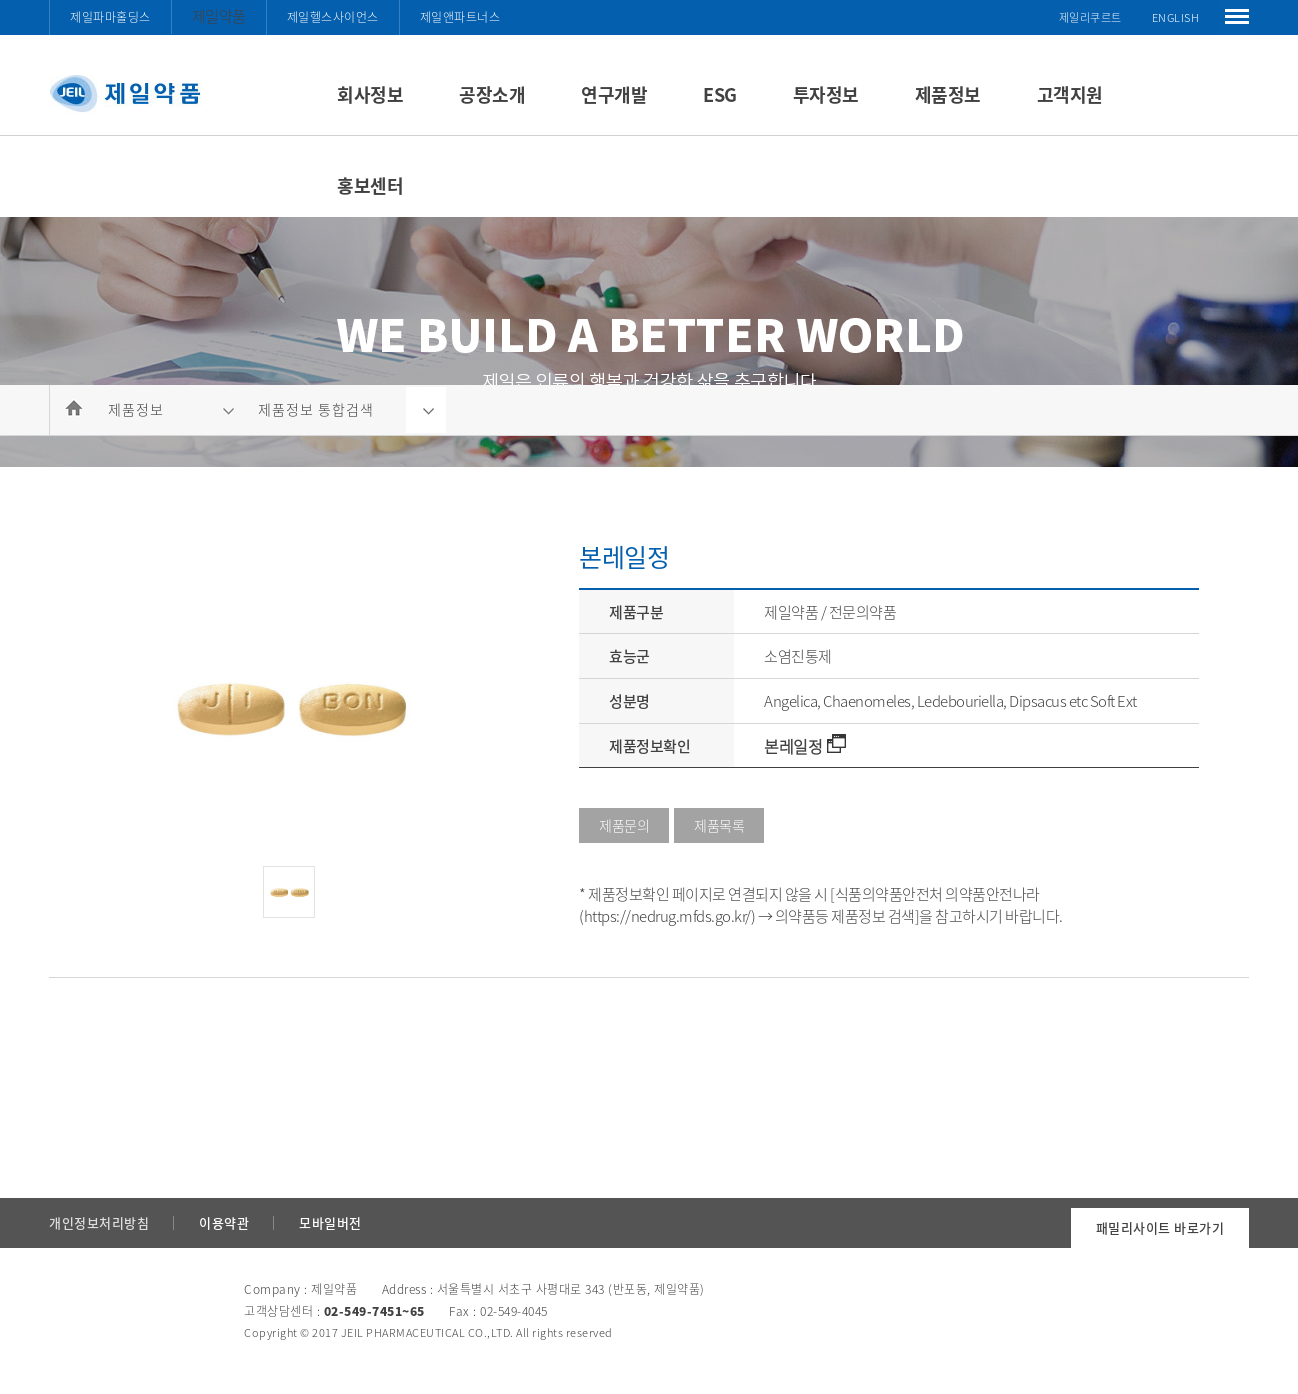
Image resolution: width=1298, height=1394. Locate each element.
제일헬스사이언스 (333, 17)
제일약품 (219, 16)
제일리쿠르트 (1090, 17)
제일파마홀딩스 (110, 17)
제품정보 (948, 94)
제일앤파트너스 (460, 17)
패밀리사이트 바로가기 (1160, 1227)
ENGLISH (1176, 17)
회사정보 (370, 94)
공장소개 (492, 94)
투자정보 (826, 94)
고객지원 (1070, 94)
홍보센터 (370, 185)
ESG (720, 94)
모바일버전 (330, 1222)
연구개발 (614, 94)
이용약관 (224, 1222)
